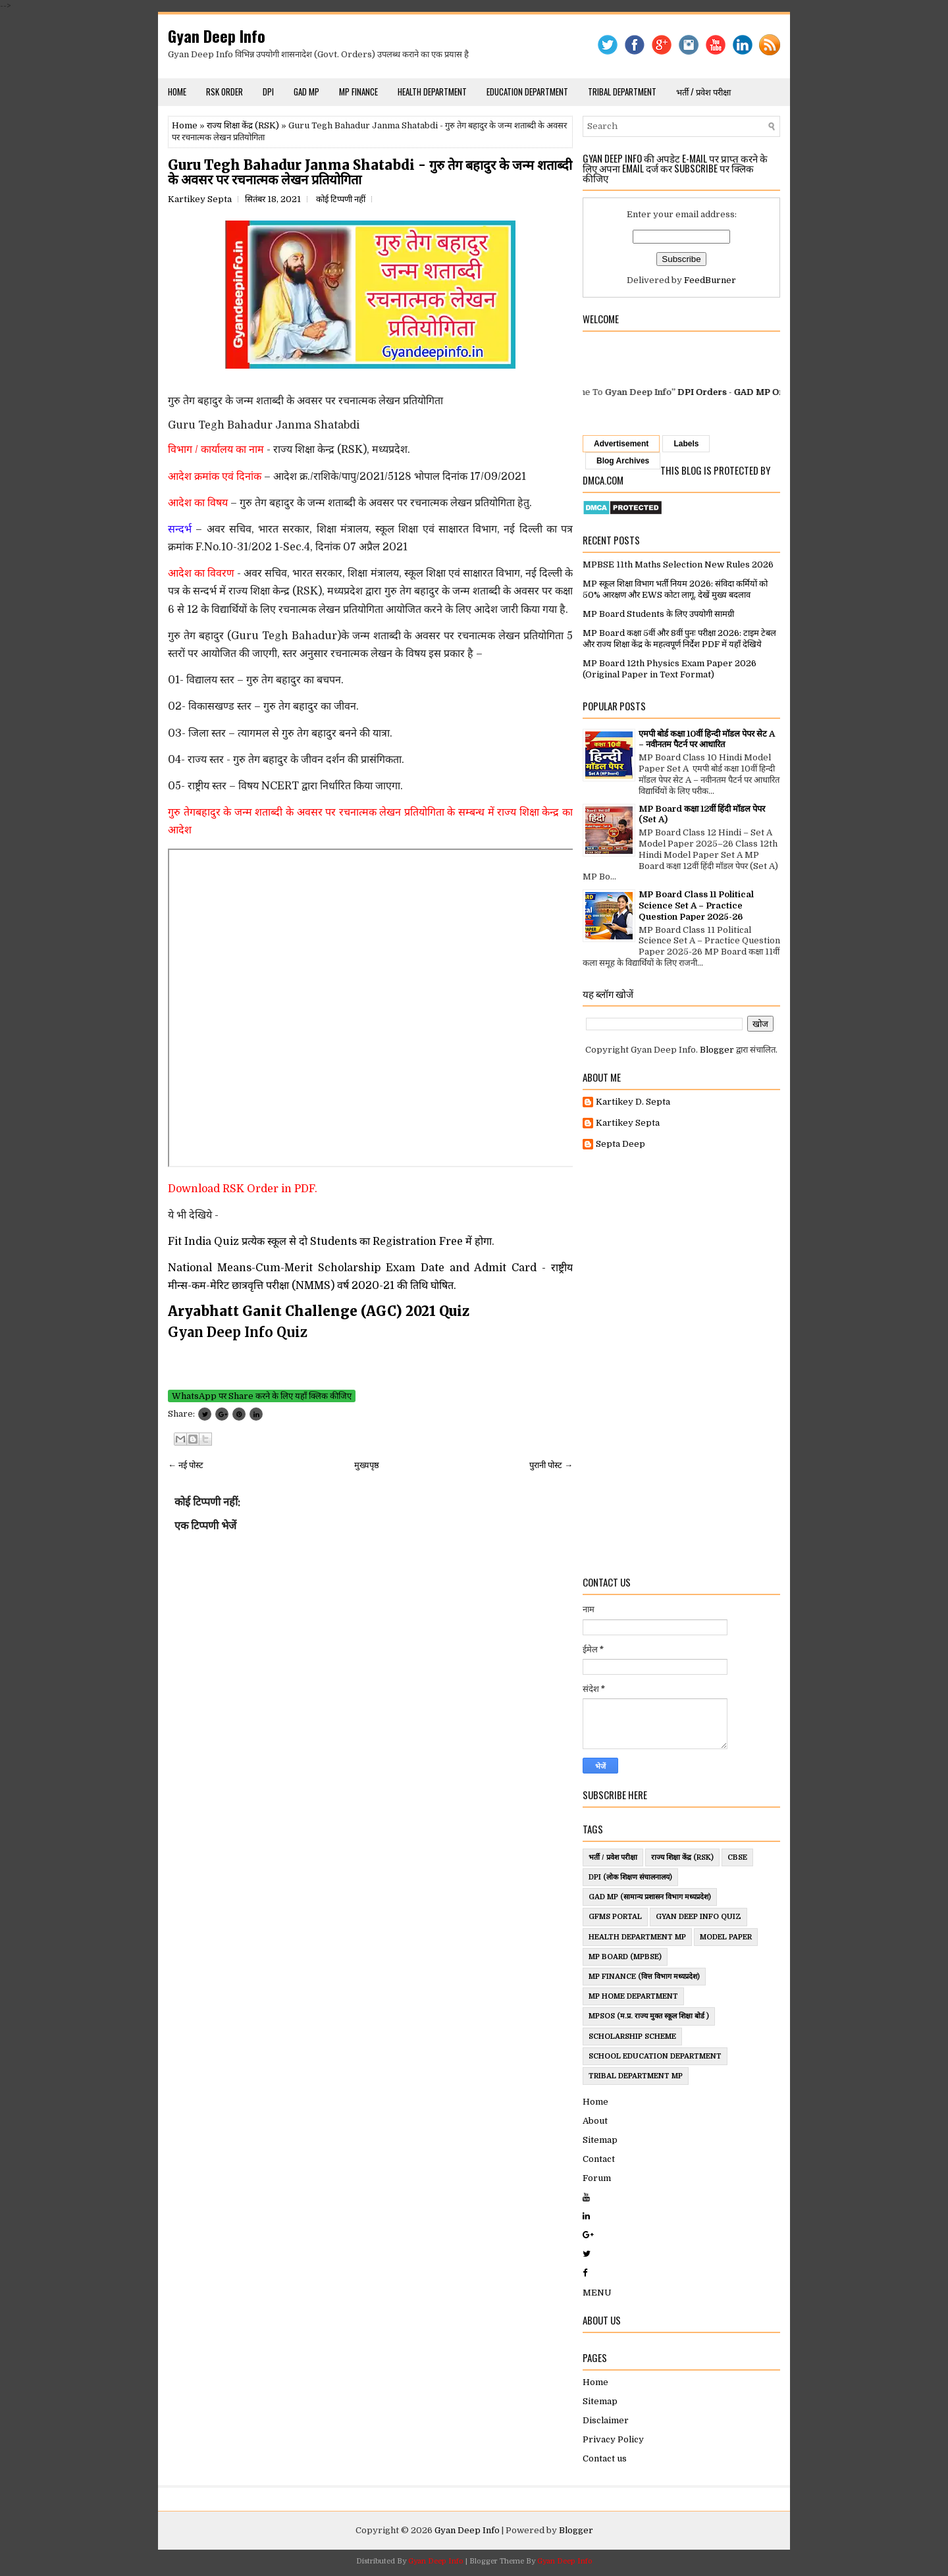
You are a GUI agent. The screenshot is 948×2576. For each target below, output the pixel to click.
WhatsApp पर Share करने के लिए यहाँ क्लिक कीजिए (262, 1396)
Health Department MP (637, 1937)
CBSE (737, 1857)
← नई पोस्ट (185, 1465)
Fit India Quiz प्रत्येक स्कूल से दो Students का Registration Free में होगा (330, 1242)
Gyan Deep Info (216, 35)
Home (177, 91)
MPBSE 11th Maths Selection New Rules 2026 (678, 564)
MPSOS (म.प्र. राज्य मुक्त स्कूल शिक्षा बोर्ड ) (649, 2016)
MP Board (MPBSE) (625, 1957)
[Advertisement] (681, 1363)
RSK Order (224, 91)
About (595, 2121)
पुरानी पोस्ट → (551, 1465)
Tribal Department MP (636, 2076)
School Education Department (655, 2056)
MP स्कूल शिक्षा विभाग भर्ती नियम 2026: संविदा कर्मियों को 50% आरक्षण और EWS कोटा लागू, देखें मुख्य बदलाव (675, 589)
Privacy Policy (613, 2439)
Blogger (717, 1050)
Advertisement (621, 443)
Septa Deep (620, 1144)
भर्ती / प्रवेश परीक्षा (703, 91)
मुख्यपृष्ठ (366, 1465)
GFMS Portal (615, 1916)
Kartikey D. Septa (633, 1102)
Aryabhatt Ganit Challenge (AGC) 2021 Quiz (320, 1311)
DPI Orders (717, 392)
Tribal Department (622, 91)
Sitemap (600, 2140)
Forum (597, 2178)
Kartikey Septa (628, 1123)
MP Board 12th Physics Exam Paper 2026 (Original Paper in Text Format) (669, 668)
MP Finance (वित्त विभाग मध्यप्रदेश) (644, 1976)
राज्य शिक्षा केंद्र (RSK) (243, 125)
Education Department (527, 91)
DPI (268, 91)
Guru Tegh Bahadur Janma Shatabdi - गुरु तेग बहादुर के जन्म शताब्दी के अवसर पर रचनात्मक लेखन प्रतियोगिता (370, 172)
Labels (685, 443)
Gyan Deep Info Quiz (698, 1916)
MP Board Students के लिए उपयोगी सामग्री (658, 614)
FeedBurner (710, 280)
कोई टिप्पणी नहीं (340, 199)
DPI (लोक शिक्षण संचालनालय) (630, 1877)
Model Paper (726, 1937)
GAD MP (306, 91)
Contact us (605, 2458)
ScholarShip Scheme (632, 2036)
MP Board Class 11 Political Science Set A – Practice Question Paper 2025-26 (696, 905)
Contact (599, 2159)
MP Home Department (633, 1996)
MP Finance (358, 91)
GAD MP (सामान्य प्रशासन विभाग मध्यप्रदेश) (650, 1897)
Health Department (432, 91)
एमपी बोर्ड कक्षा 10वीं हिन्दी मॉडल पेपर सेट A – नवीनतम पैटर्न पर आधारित (707, 739)
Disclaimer (606, 2420)
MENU (597, 2293)
